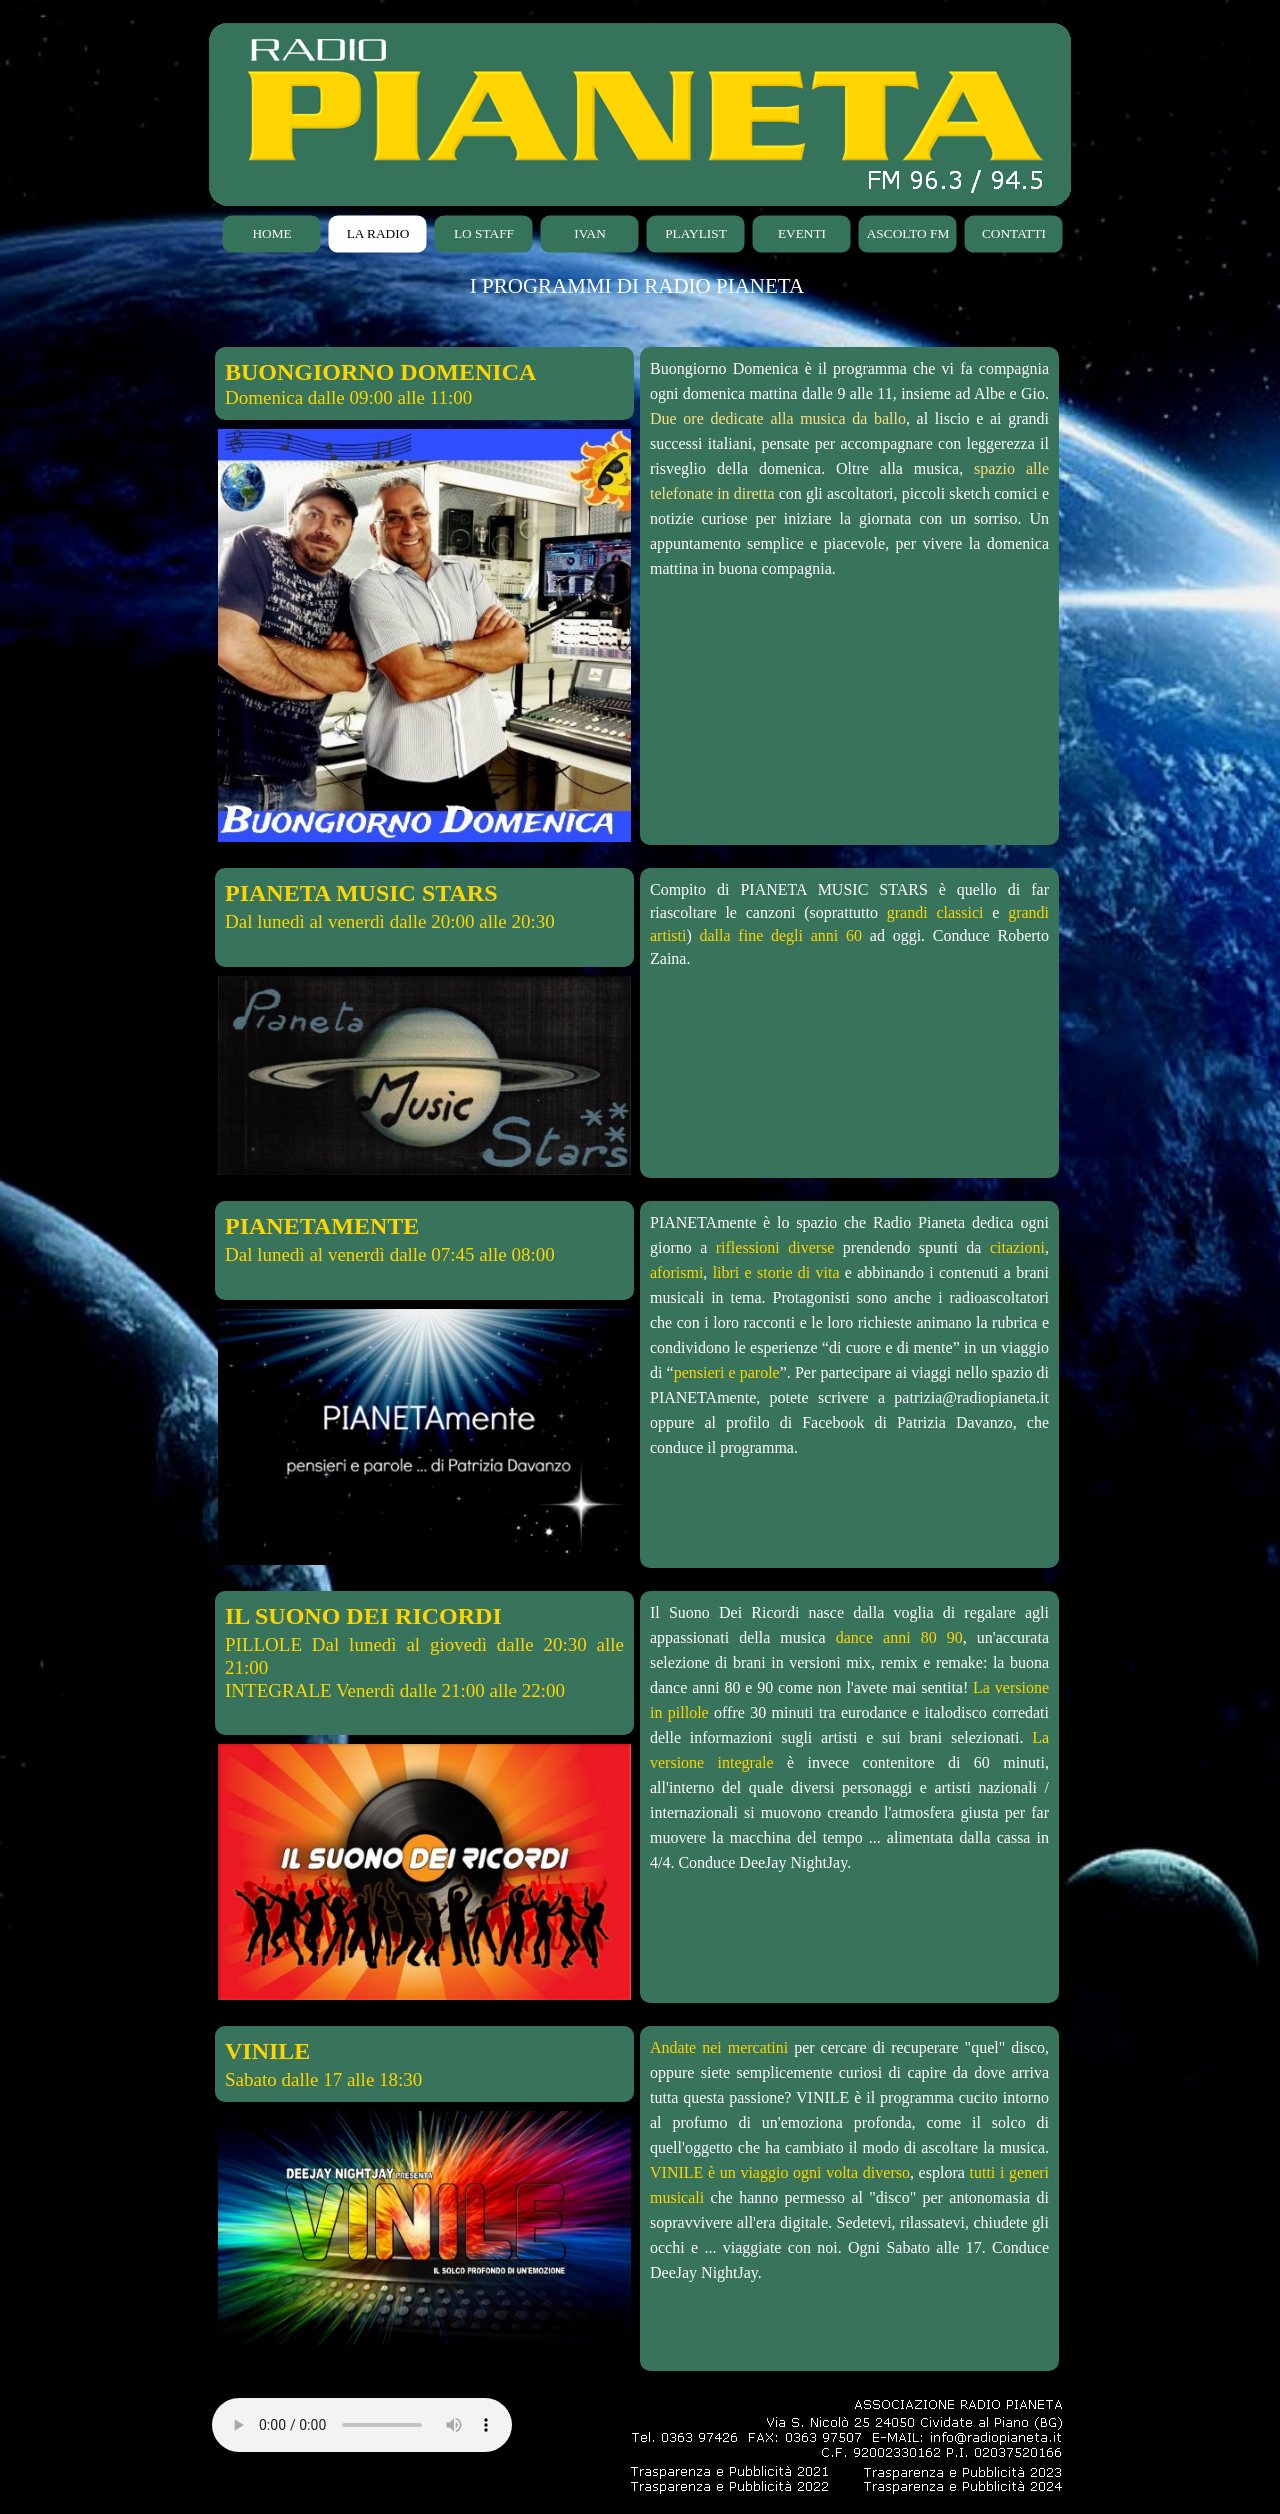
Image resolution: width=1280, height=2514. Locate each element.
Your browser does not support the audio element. (362, 2425)
